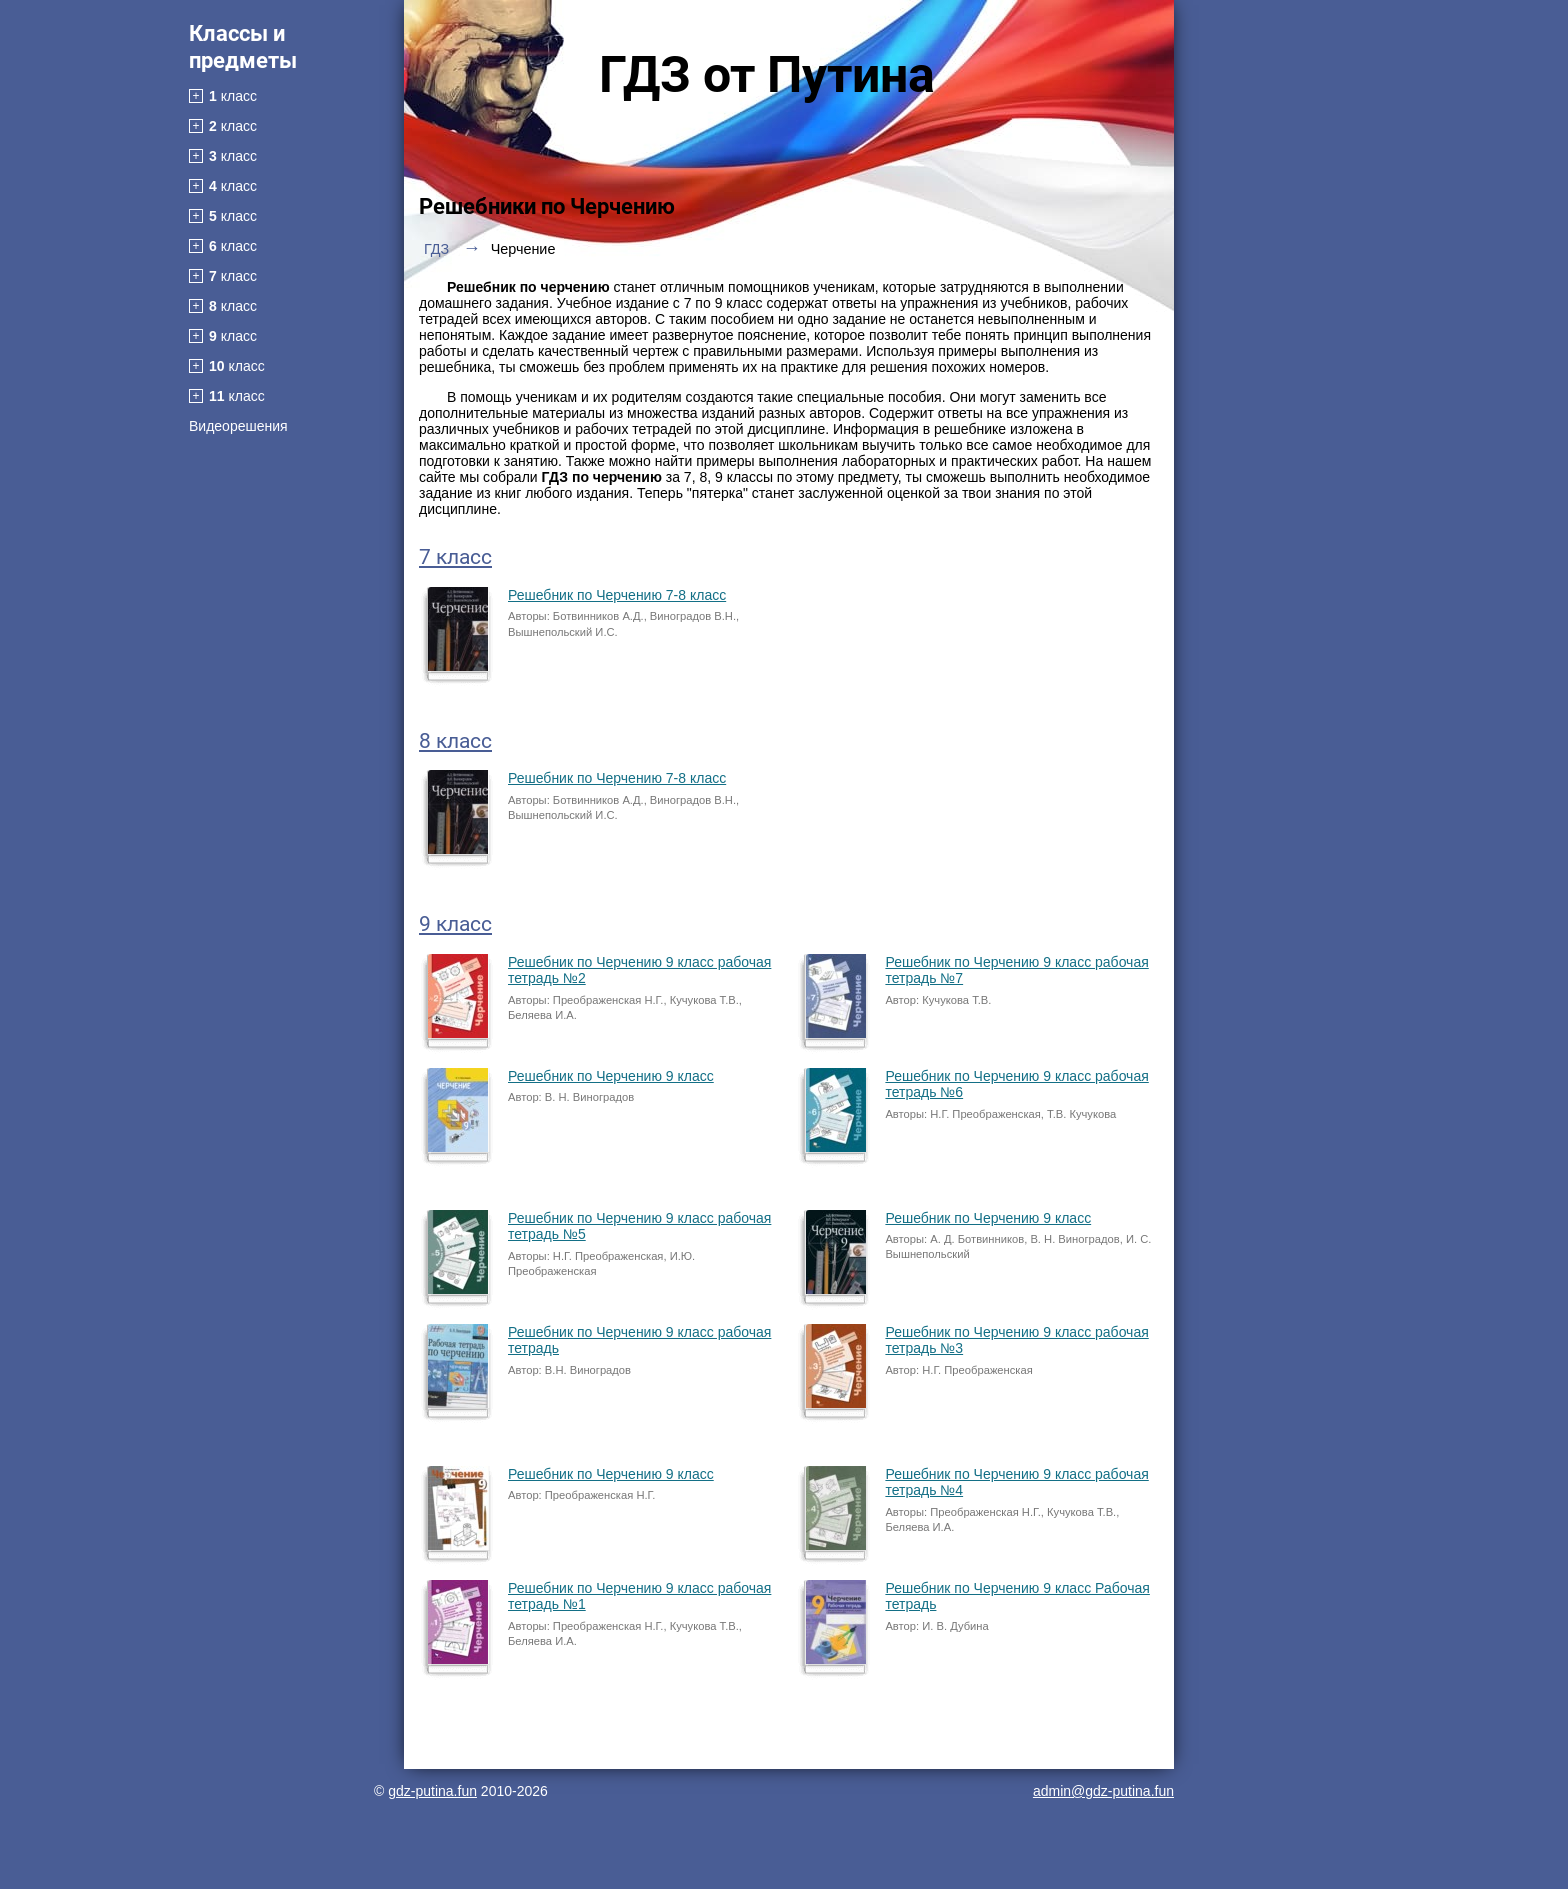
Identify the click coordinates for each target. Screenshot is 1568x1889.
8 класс (455, 741)
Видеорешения (238, 426)
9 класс (455, 924)
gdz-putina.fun (432, 1791)
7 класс (455, 557)
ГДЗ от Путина (767, 75)
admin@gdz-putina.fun (1103, 1791)
